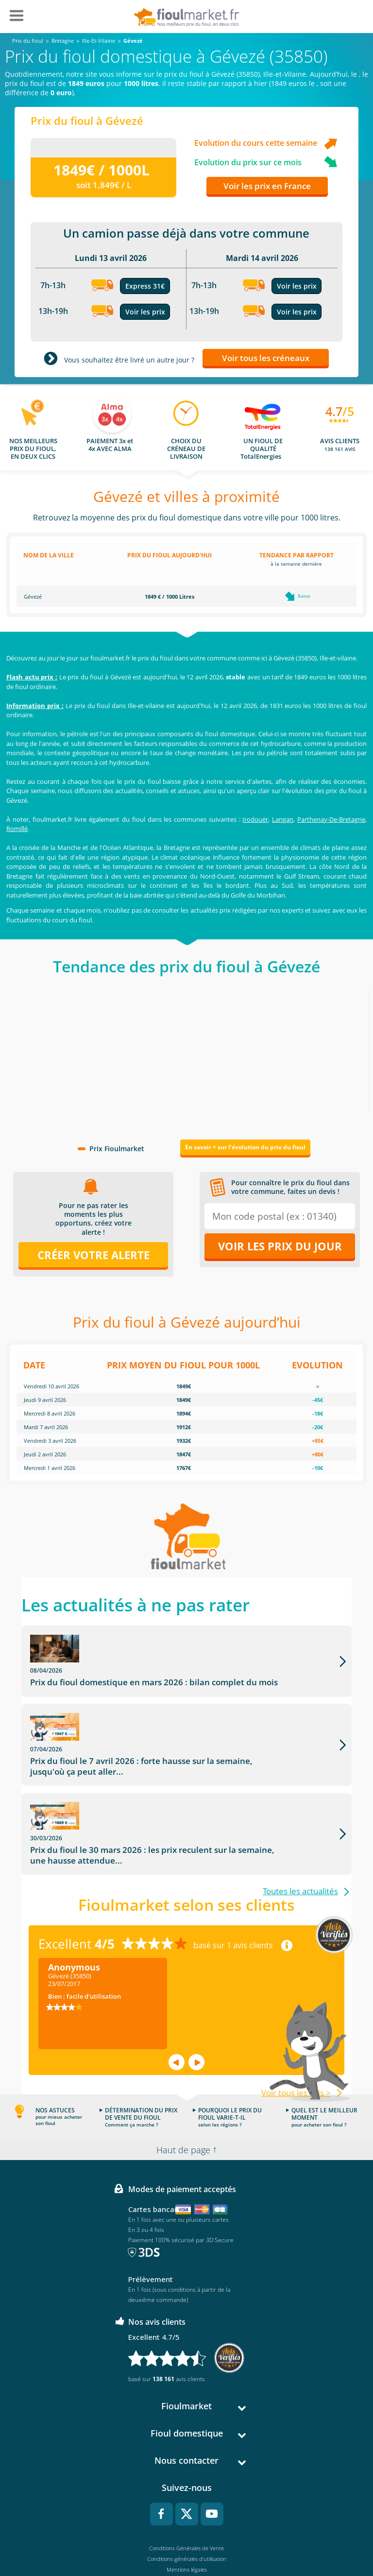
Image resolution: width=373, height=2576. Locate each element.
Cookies (187, 2529)
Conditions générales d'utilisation (186, 2497)
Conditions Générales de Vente (186, 2486)
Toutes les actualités (300, 1830)
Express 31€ (145, 286)
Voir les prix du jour (280, 1246)
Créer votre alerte (93, 1254)
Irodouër (255, 819)
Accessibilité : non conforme (186, 2540)
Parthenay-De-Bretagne (331, 819)
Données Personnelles (186, 2519)
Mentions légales (187, 2508)
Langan (282, 819)
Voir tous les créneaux (265, 357)
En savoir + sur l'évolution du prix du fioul (245, 1147)
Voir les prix (145, 311)
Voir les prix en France (267, 185)
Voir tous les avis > (296, 2031)
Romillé (17, 828)
